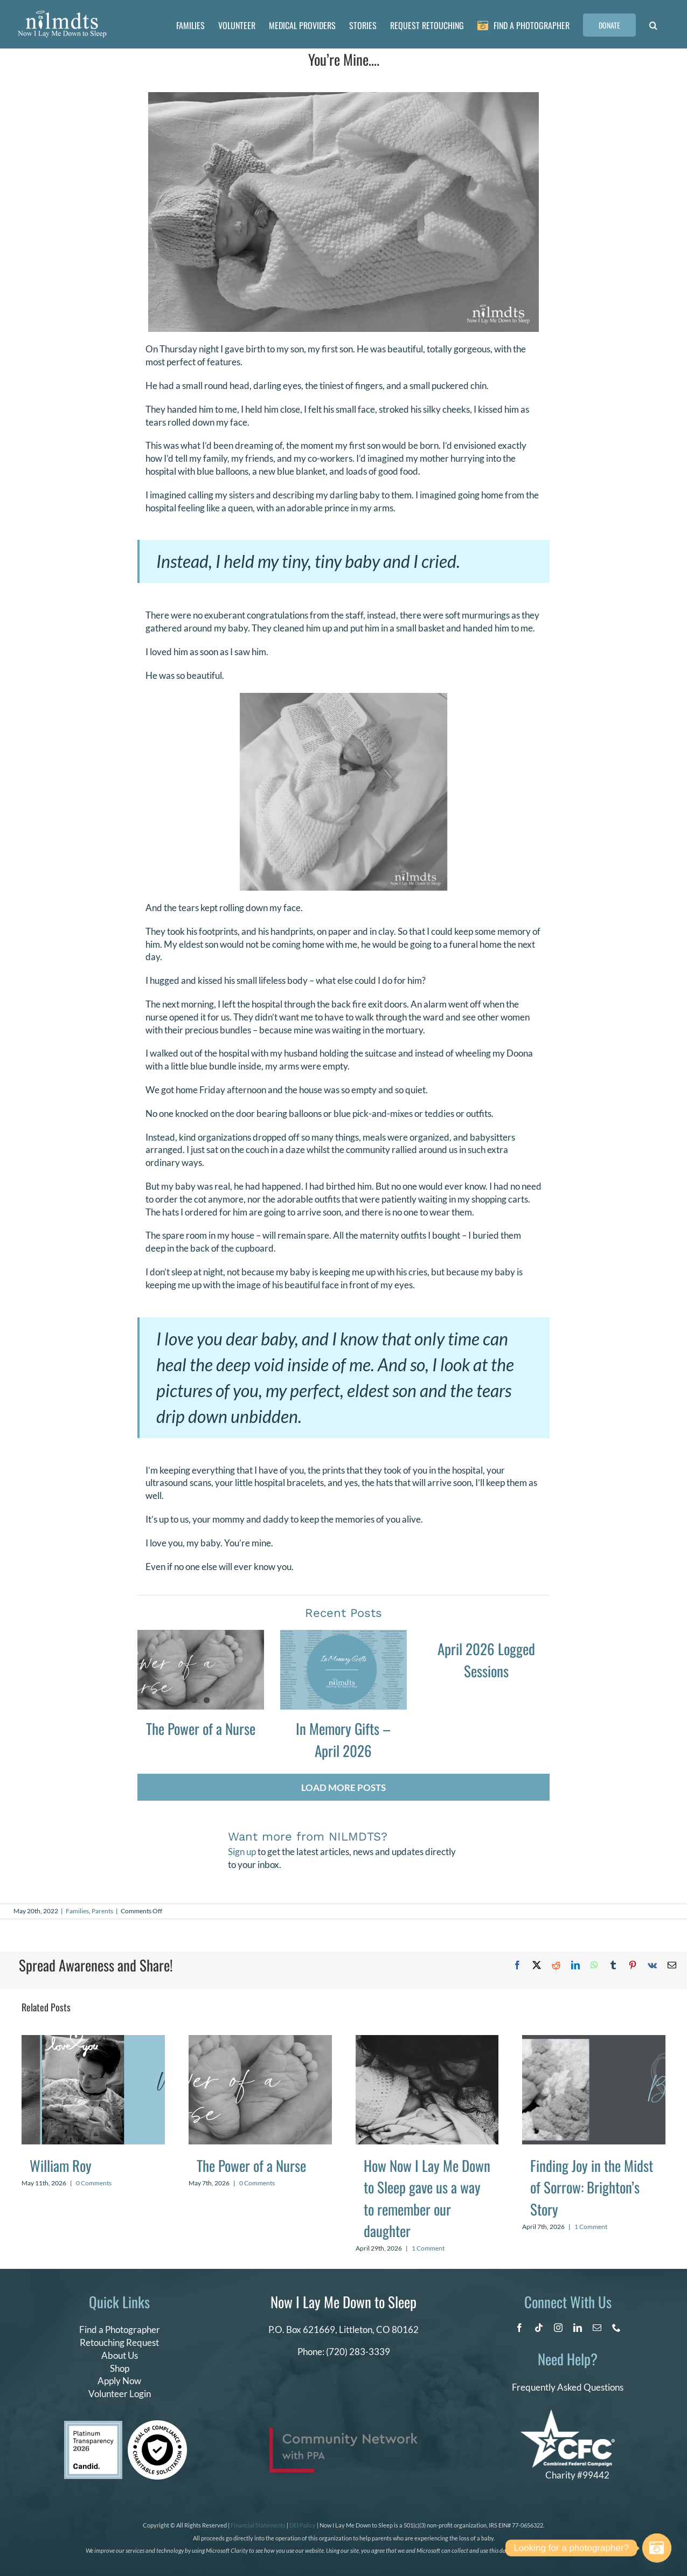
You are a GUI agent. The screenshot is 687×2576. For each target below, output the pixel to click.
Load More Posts (343, 1787)
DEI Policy (302, 2525)
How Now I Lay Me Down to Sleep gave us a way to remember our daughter (427, 2198)
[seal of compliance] (157, 2425)
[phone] (616, 2327)
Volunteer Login (119, 2393)
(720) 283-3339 (358, 2351)
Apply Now (119, 2380)
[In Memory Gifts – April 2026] (343, 1670)
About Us (119, 2355)
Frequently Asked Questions (567, 2387)
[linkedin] (577, 2327)
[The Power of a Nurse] (200, 1670)
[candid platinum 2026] (93, 2425)
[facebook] (519, 2327)
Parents (102, 1911)
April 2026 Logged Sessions (486, 1660)
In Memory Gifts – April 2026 (343, 1739)
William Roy (61, 2165)
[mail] (597, 2327)
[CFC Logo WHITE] (568, 2414)
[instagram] (558, 2327)
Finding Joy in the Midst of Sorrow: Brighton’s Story (591, 2187)
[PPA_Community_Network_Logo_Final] (343, 2432)
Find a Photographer (119, 2329)
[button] (653, 24)
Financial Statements (258, 2525)
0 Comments (94, 2183)
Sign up (242, 1851)
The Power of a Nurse (200, 1728)
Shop (119, 2368)
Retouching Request (119, 2342)
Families (77, 1911)
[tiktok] (539, 2327)
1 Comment (428, 2248)
